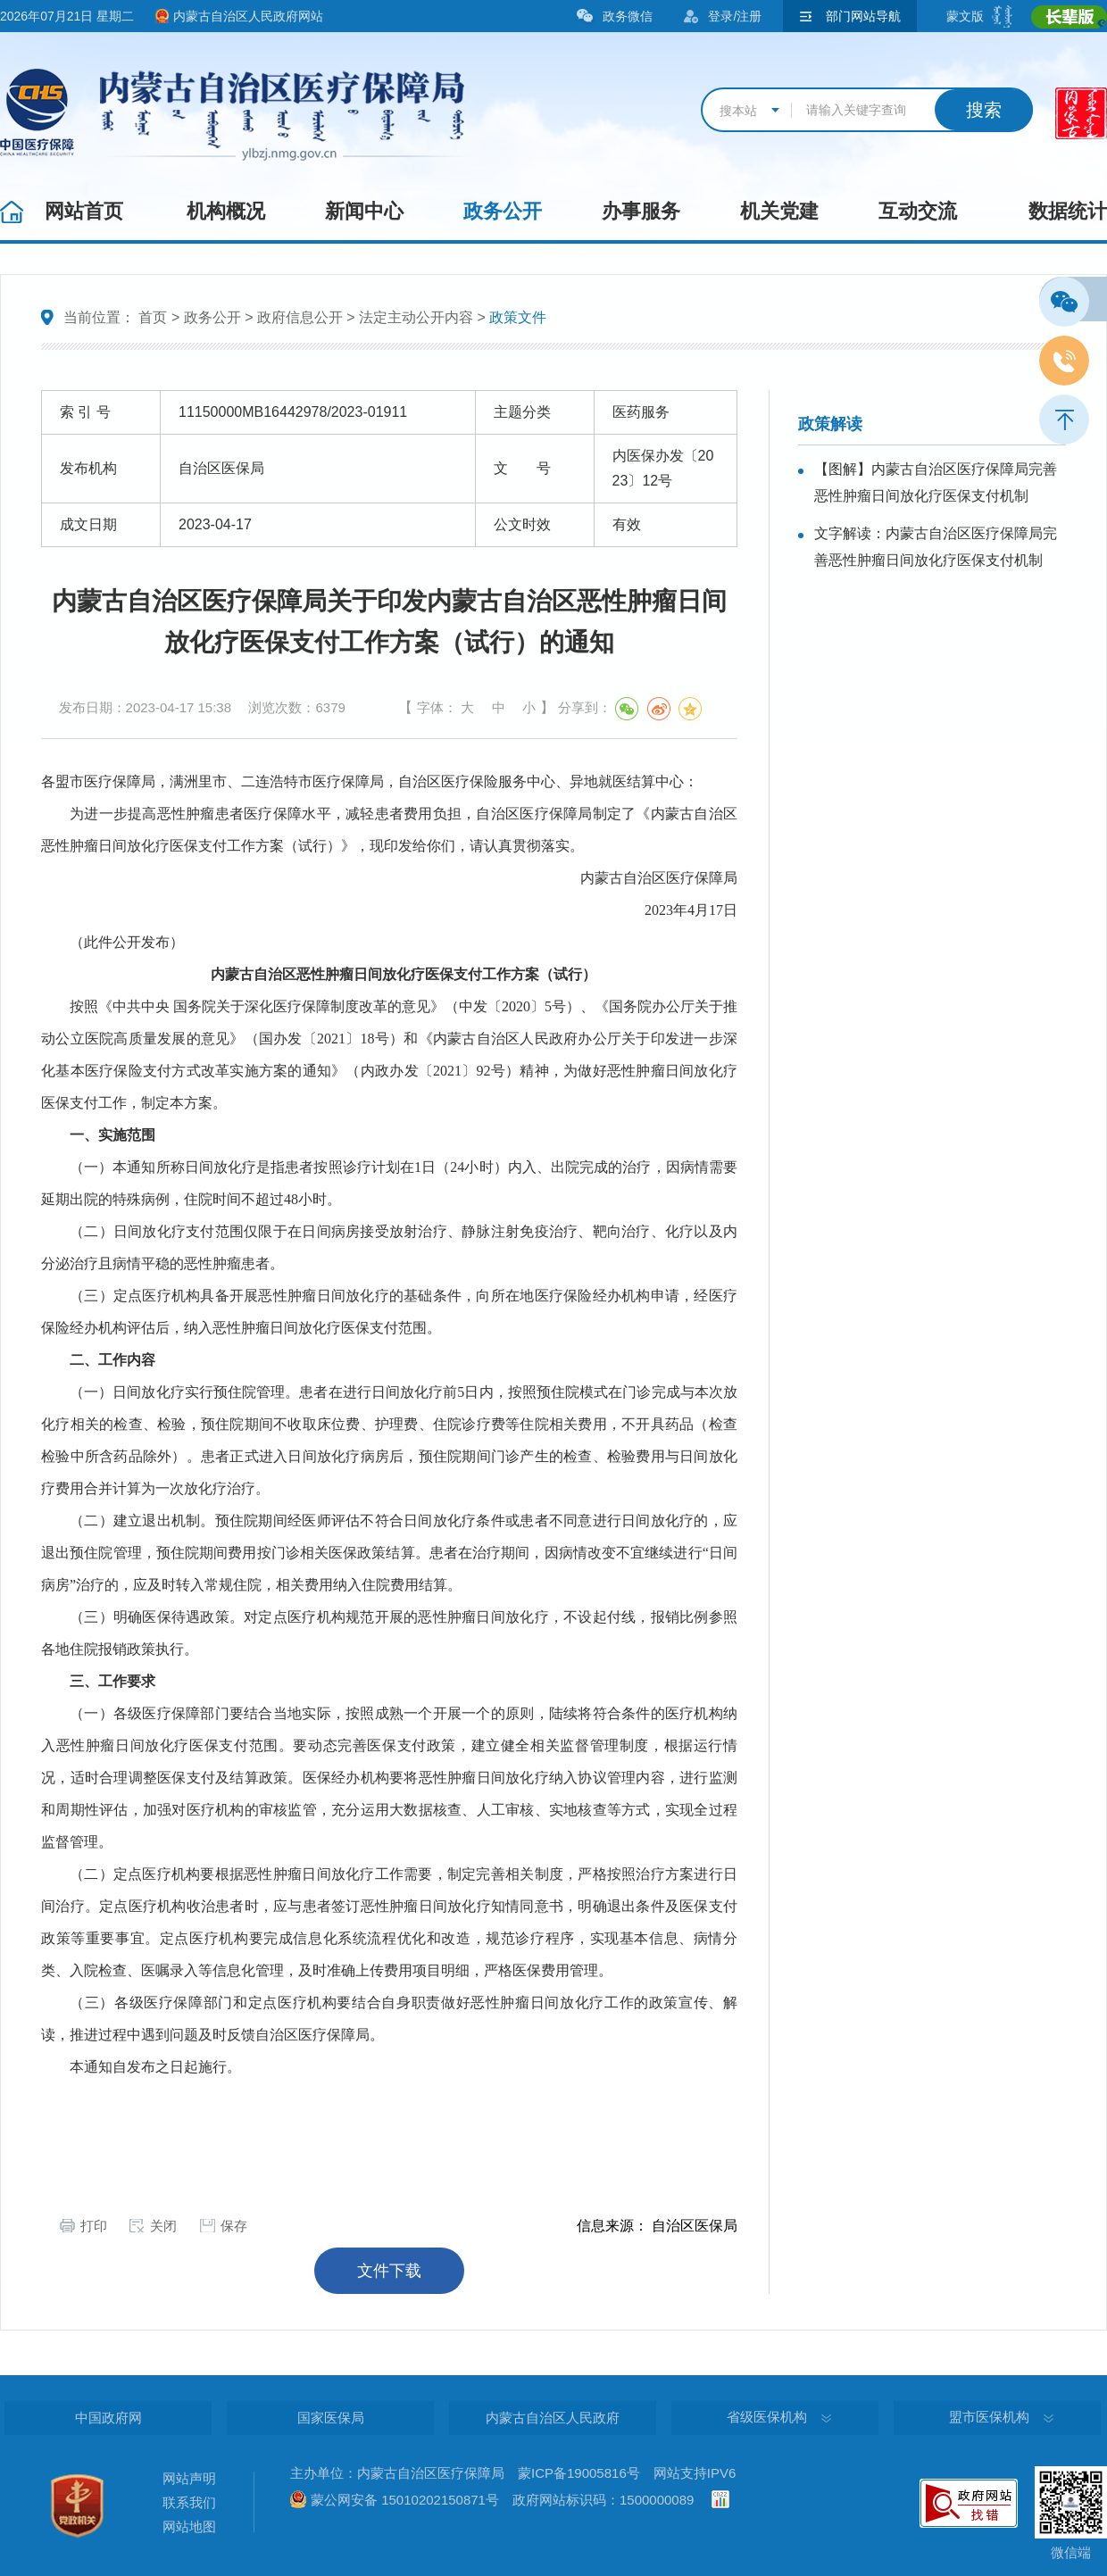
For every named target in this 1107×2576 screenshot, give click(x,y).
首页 (152, 317)
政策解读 (830, 424)
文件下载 (389, 2271)
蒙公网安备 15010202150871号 (405, 2499)
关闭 (163, 2225)
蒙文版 (965, 16)
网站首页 (84, 211)
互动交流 (917, 211)
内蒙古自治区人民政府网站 (248, 16)
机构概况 (226, 211)
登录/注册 (735, 16)
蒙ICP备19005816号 (579, 2472)
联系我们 (189, 2502)
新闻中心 (364, 211)
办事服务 (641, 211)
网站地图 (189, 2526)
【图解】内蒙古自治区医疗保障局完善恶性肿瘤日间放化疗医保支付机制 (935, 482)
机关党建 (779, 211)
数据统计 (1067, 211)
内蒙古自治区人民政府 (553, 2417)
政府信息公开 (300, 317)
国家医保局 (330, 2417)
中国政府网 (108, 2417)
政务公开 (502, 211)
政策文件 (517, 317)
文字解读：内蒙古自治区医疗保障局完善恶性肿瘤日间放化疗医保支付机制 (935, 547)
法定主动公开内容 (416, 317)
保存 (234, 2225)
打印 (93, 2225)
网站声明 (189, 2478)
